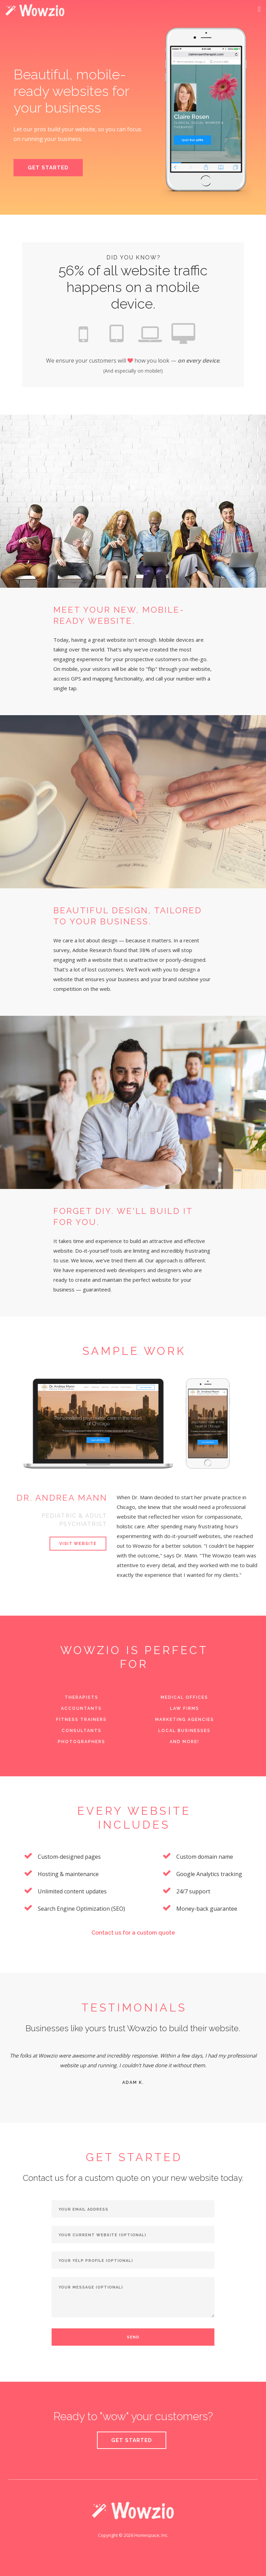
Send (133, 2337)
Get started (131, 2440)
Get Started (48, 168)
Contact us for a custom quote (133, 1932)
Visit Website (78, 1543)
